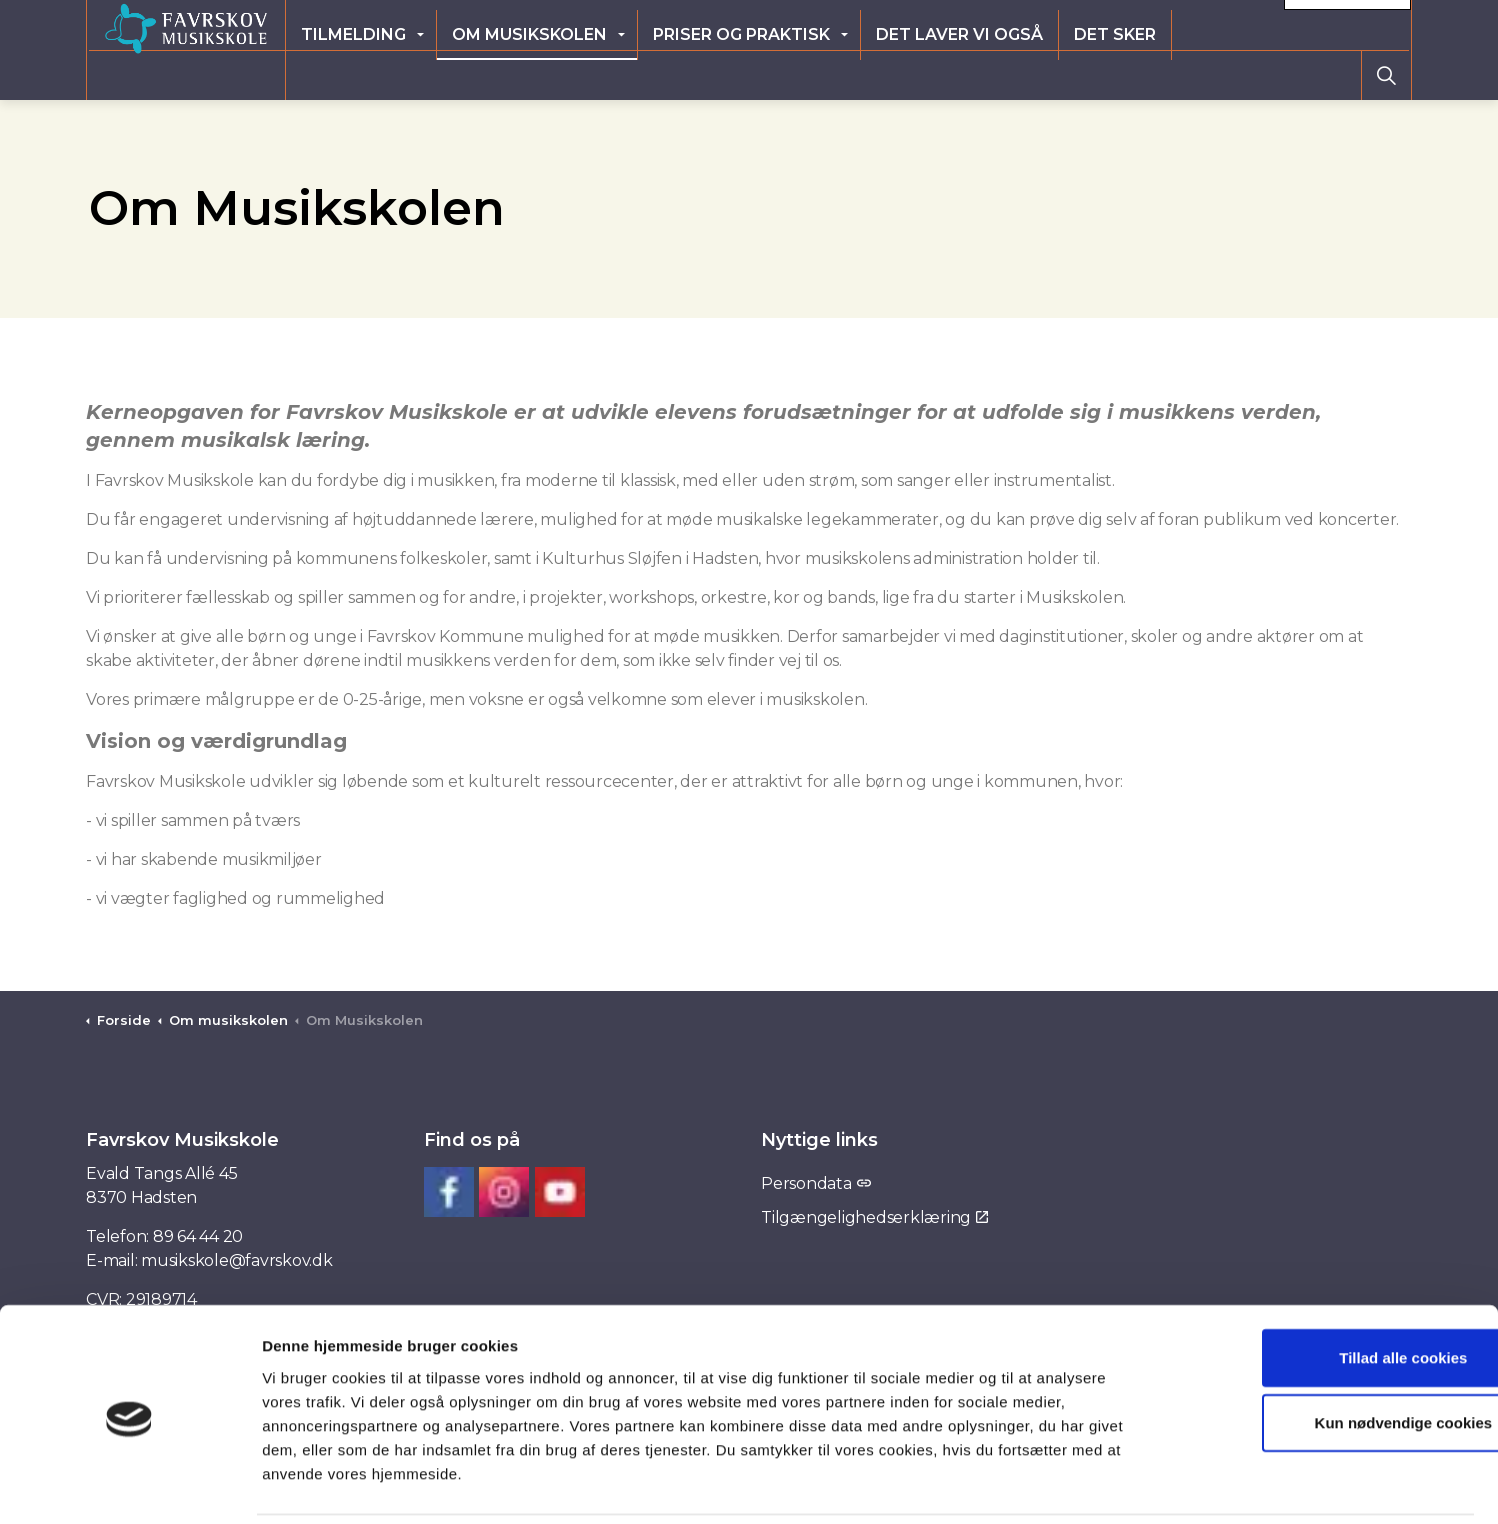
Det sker (1219, 74)
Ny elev (1136, 24)
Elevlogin (1045, 24)
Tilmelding (457, 74)
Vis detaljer (1026, 1484)
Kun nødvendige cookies (1331, 1353)
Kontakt (1347, 25)
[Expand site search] (1386, 75)
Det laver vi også (1063, 74)
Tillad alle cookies (1331, 1287)
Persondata (815, 1183)
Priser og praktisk (845, 74)
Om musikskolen (633, 74)
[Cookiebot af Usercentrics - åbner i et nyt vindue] (129, 1485)
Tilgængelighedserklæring (874, 1217)
